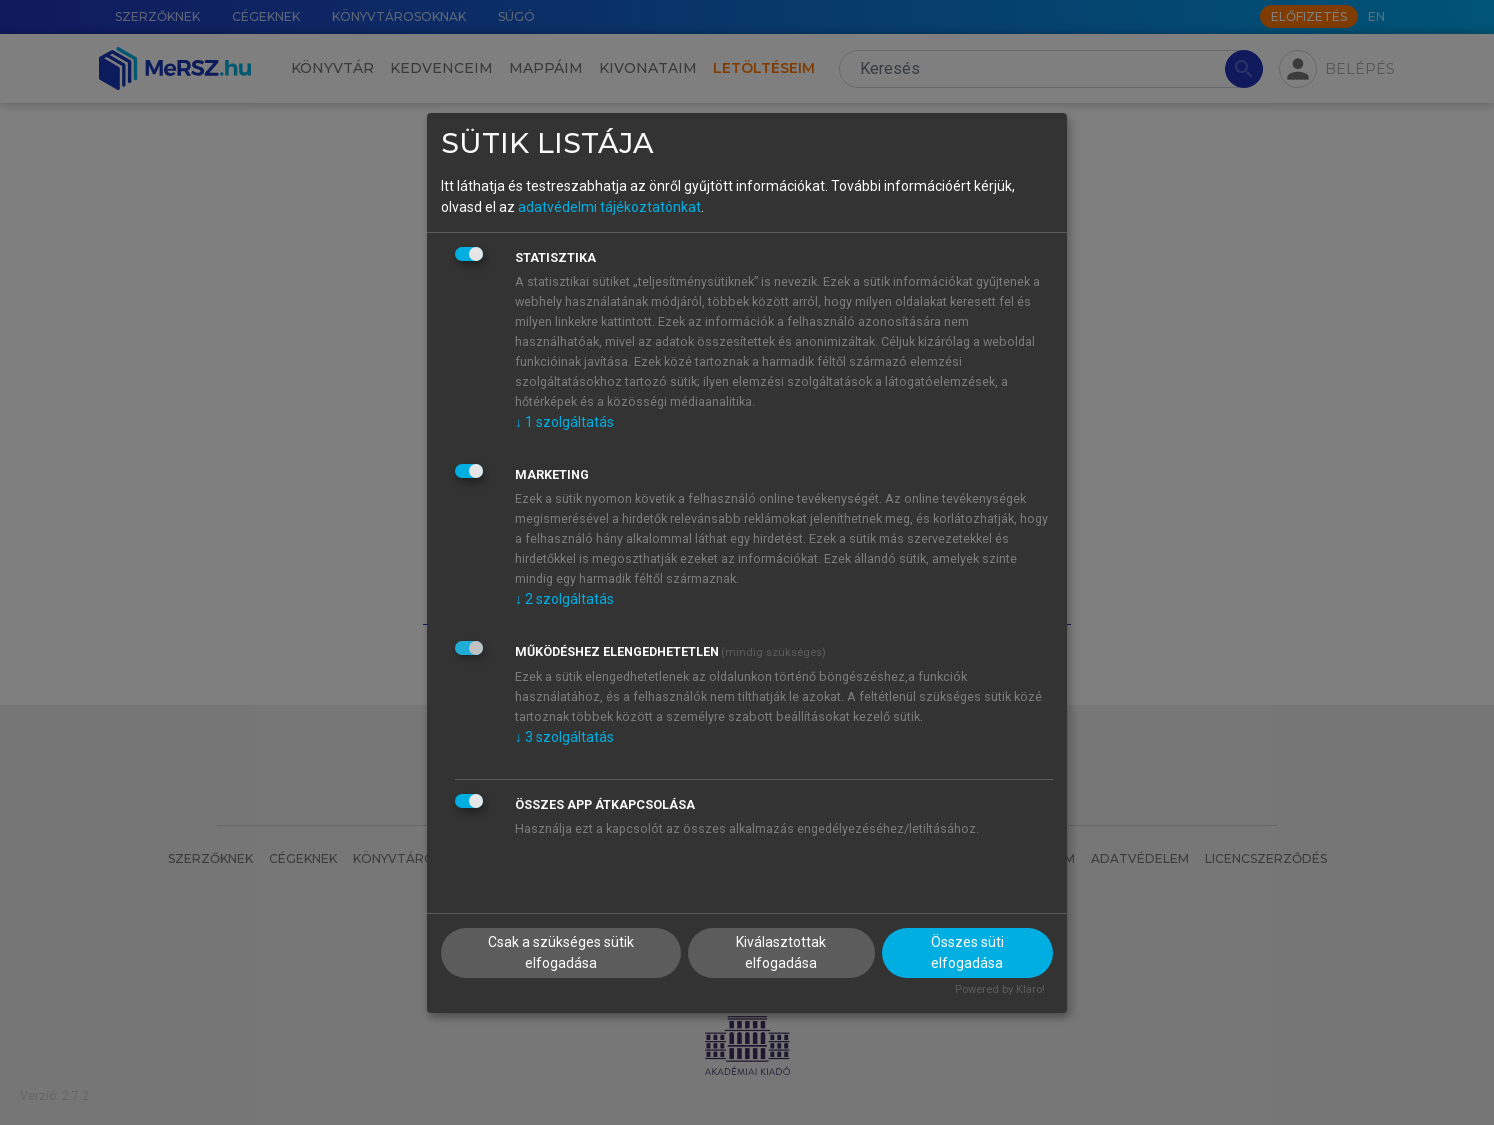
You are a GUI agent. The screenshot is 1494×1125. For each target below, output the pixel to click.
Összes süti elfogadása (967, 952)
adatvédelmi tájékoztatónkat (609, 207)
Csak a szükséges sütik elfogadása (561, 952)
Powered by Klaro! (1000, 989)
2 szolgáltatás (564, 599)
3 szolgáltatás (564, 737)
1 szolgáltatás (564, 422)
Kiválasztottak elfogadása (781, 952)
